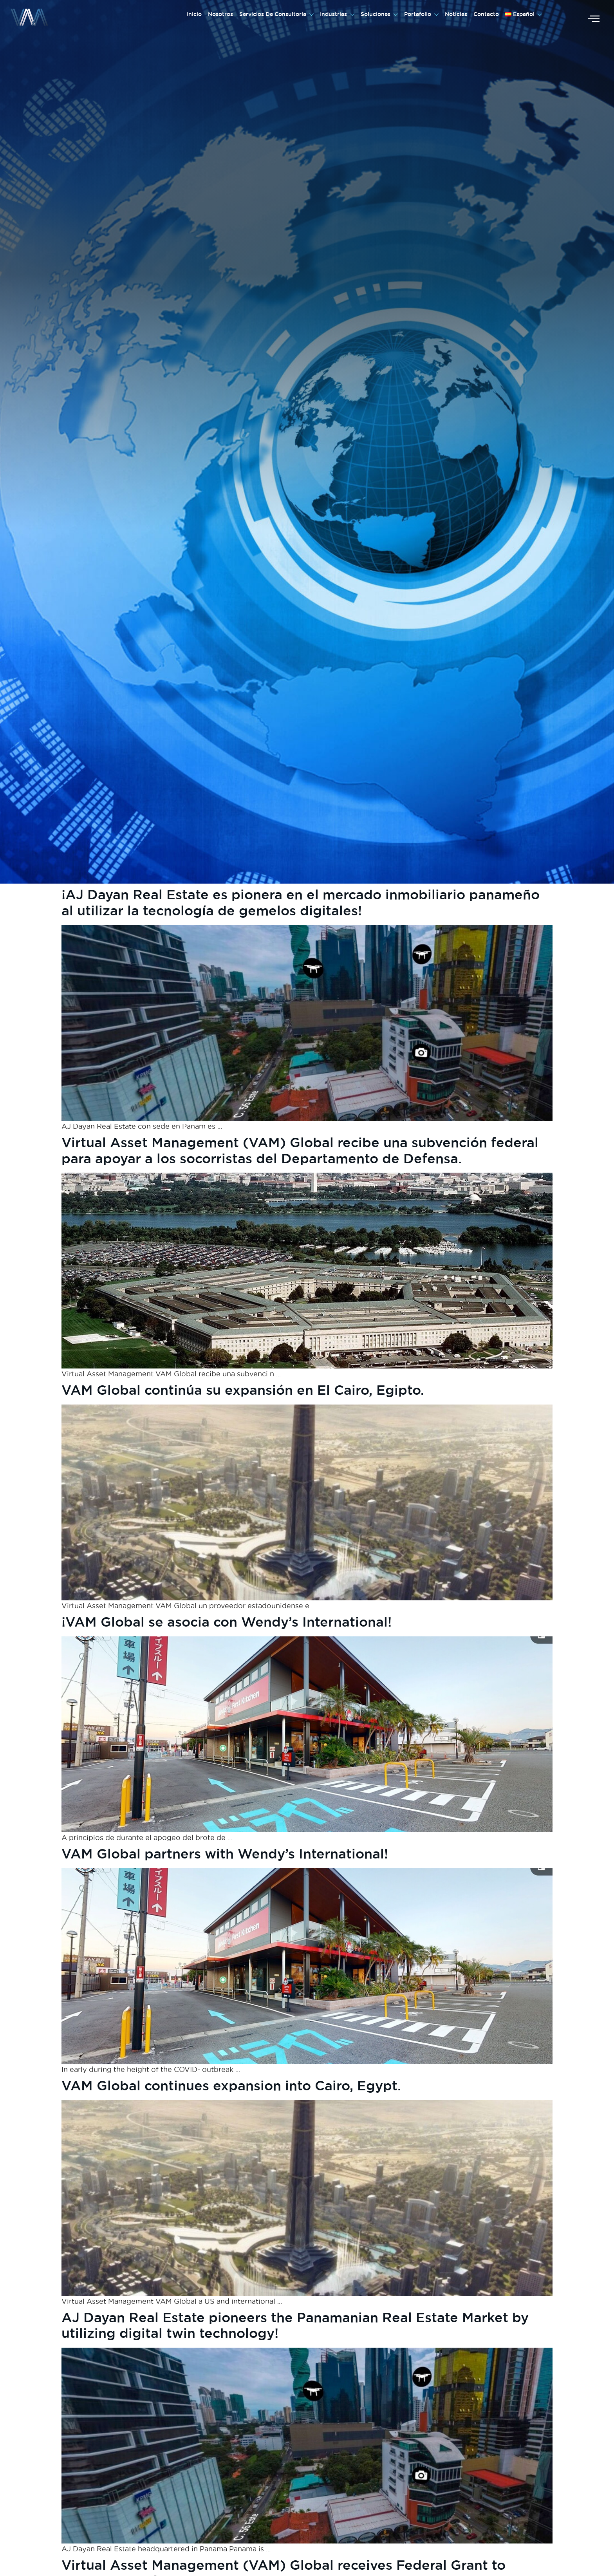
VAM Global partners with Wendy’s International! (224, 1853)
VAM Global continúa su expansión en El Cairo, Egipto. (242, 1390)
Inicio (194, 14)
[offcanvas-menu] (593, 19)
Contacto (486, 14)
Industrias (337, 14)
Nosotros (220, 14)
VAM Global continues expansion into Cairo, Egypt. (231, 2085)
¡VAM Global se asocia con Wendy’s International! (226, 1621)
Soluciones (379, 14)
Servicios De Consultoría (276, 14)
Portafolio (421, 14)
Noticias (456, 14)
